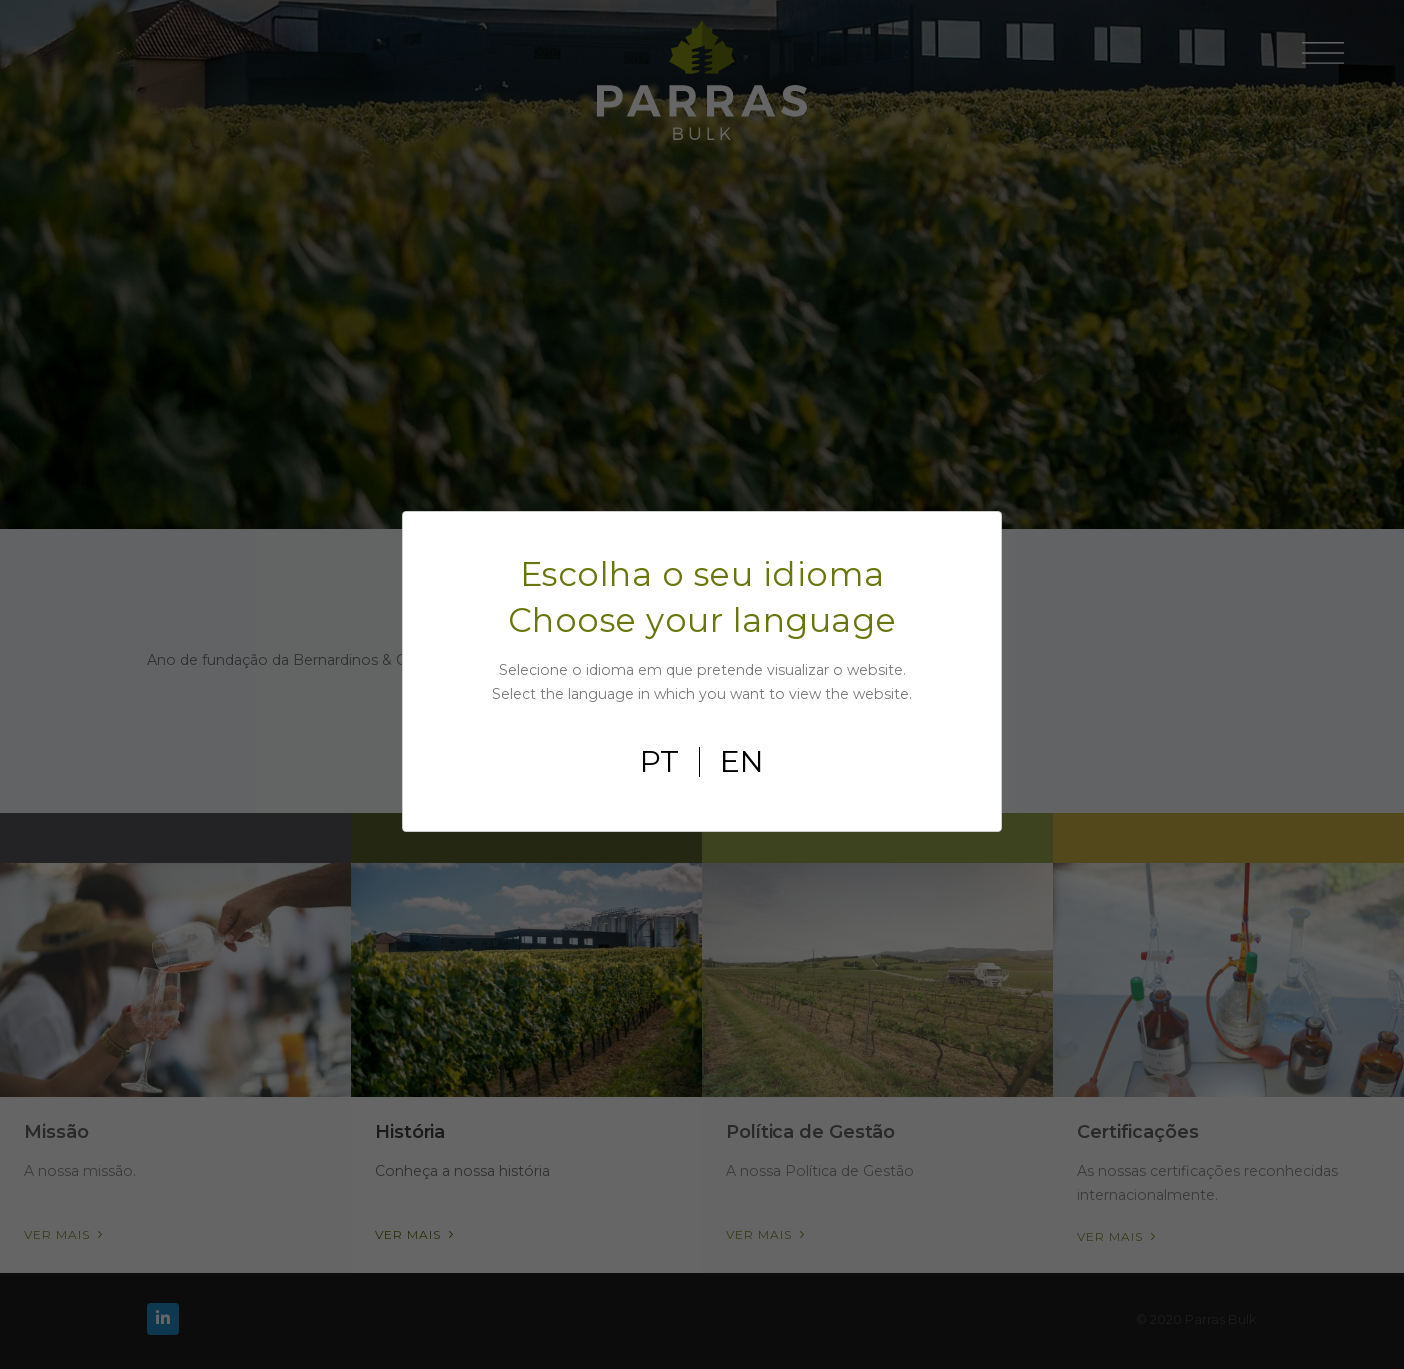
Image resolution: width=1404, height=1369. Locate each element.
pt (659, 762)
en (742, 762)
